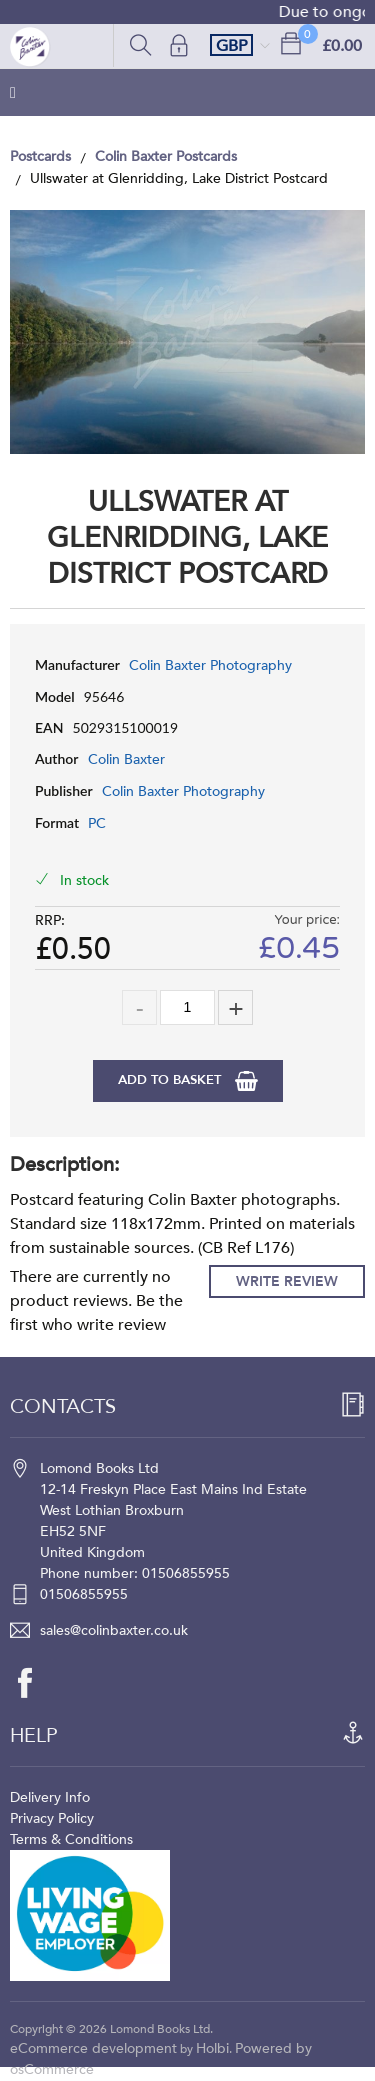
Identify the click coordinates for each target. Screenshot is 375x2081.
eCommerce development (93, 2048)
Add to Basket (171, 1080)
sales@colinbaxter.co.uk (114, 1630)
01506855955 (84, 1594)
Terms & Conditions (71, 1839)
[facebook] (35, 1683)
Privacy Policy (52, 1818)
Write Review (287, 1281)
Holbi (212, 2048)
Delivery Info (50, 1797)
